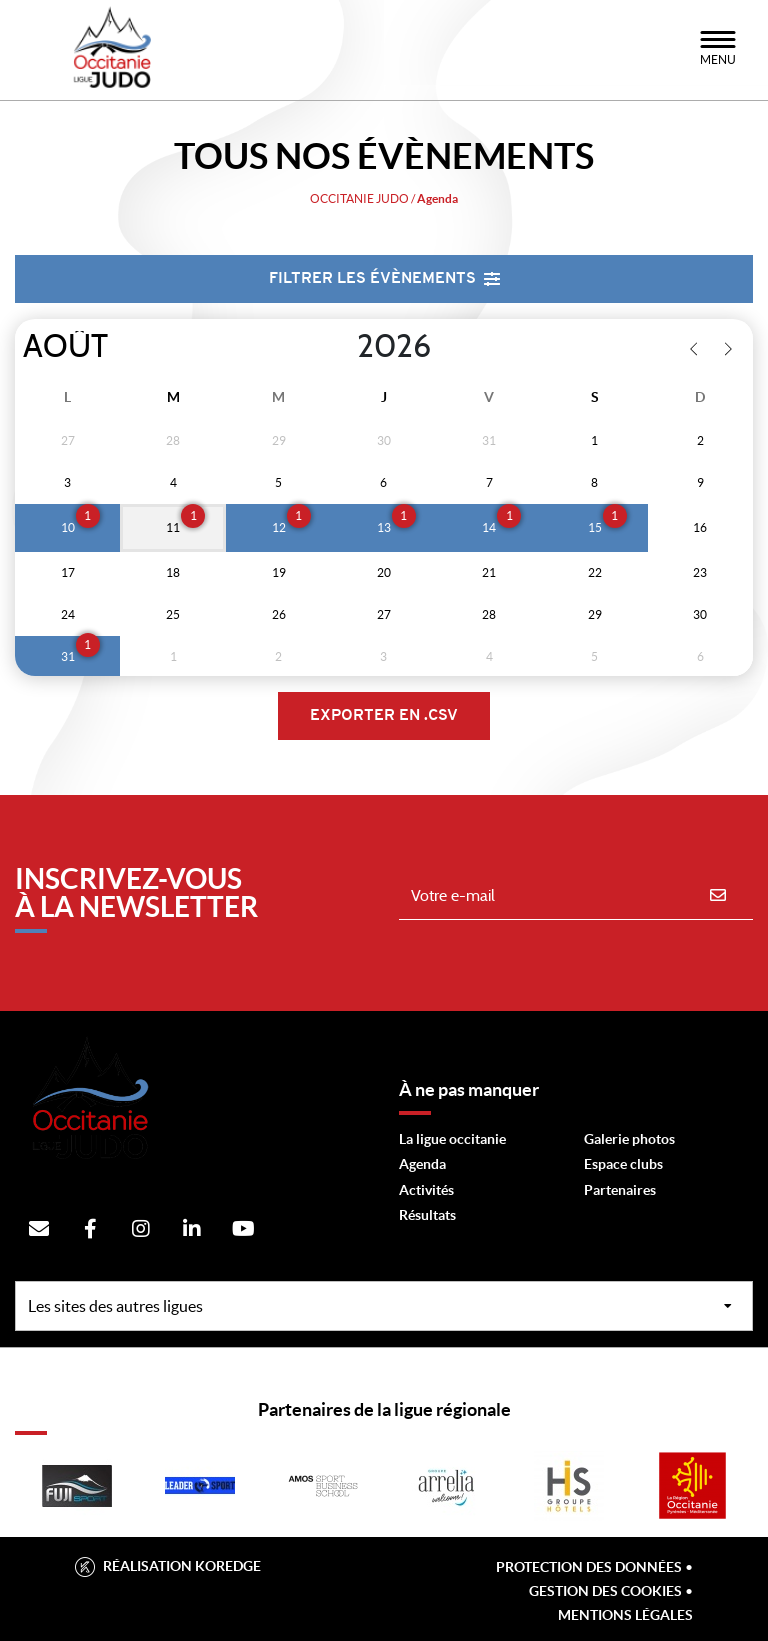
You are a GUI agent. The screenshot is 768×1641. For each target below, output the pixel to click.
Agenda (422, 1164)
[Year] (341, 347)
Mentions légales (625, 1615)
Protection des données (589, 1567)
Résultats (427, 1215)
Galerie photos (629, 1139)
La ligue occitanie (452, 1139)
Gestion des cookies (605, 1591)
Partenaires (620, 1190)
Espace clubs (623, 1164)
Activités (426, 1190)
